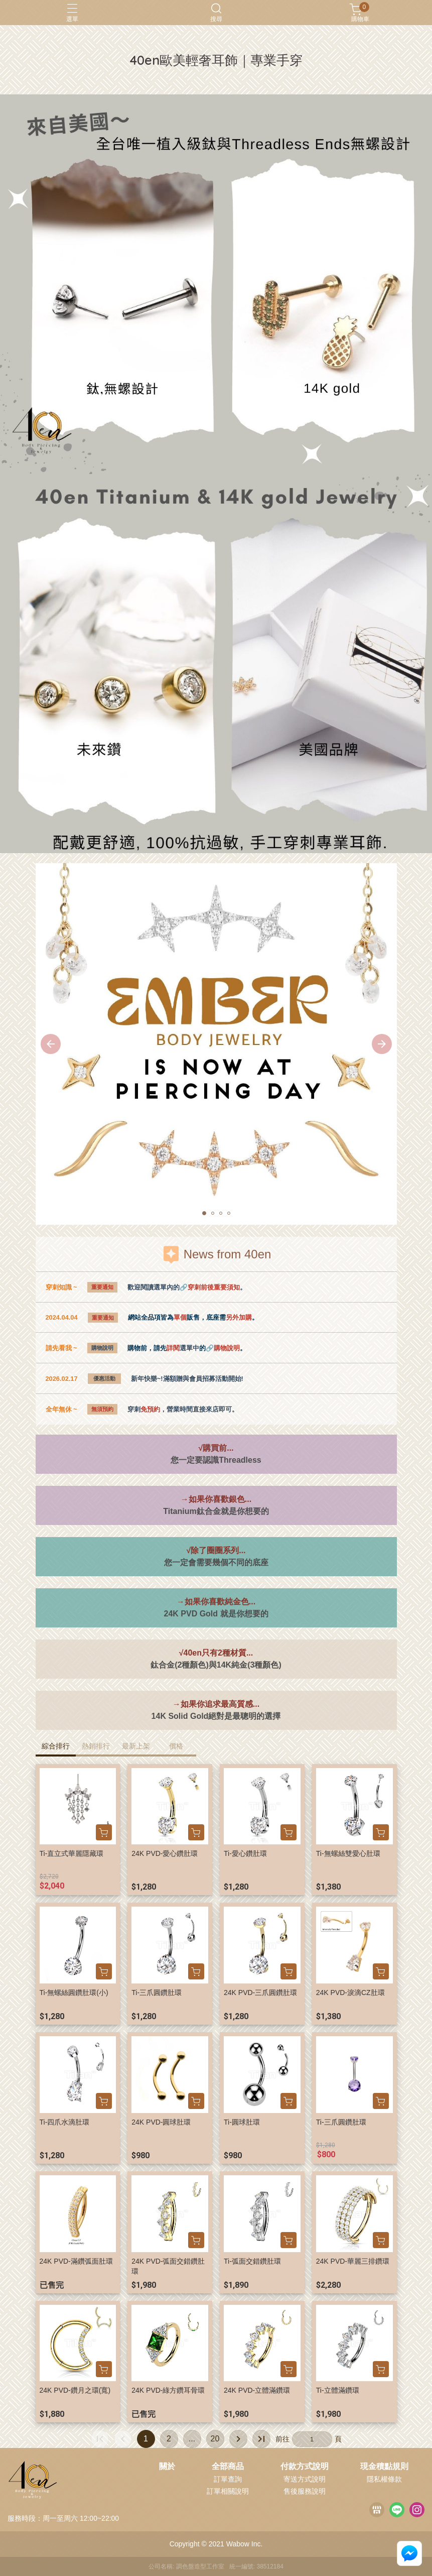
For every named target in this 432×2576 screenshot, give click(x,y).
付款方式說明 (304, 2467)
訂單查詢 (228, 2479)
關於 (167, 2467)
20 (215, 2438)
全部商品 (228, 2467)
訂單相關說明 (228, 2491)
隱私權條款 (384, 2479)
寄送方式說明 (304, 2479)
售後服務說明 (304, 2491)
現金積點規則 (384, 2467)
